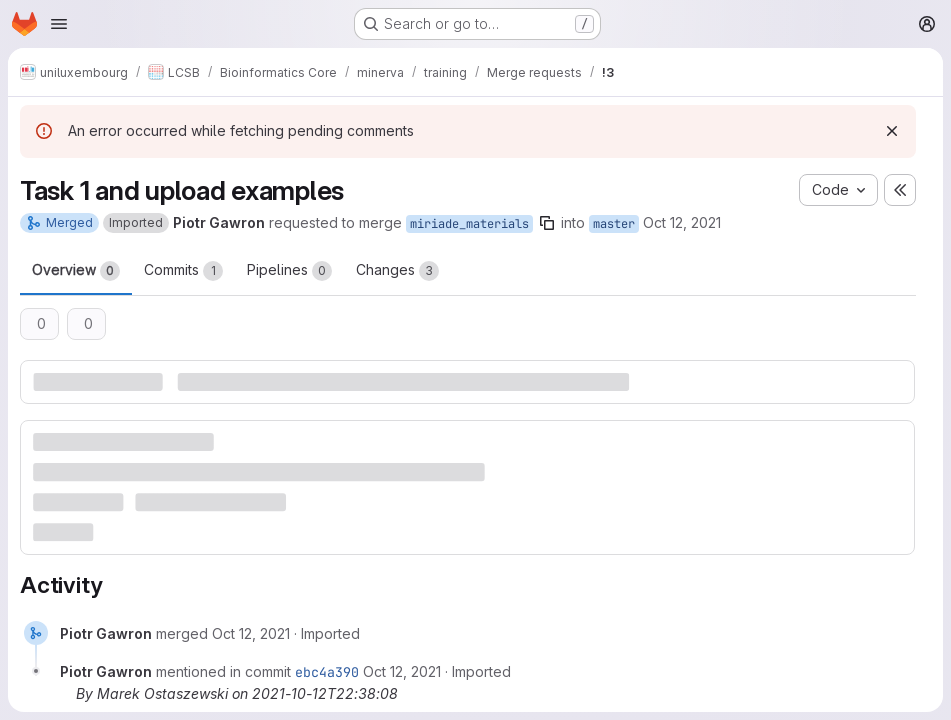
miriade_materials (469, 224)
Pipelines (289, 271)
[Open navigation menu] (59, 24)
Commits (183, 271)
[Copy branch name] (547, 223)
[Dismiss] (892, 131)
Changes (397, 271)
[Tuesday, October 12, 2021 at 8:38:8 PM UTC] (251, 633)
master (614, 224)
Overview (76, 271)
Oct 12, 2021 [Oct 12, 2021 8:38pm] (682, 222)
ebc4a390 (327, 672)
